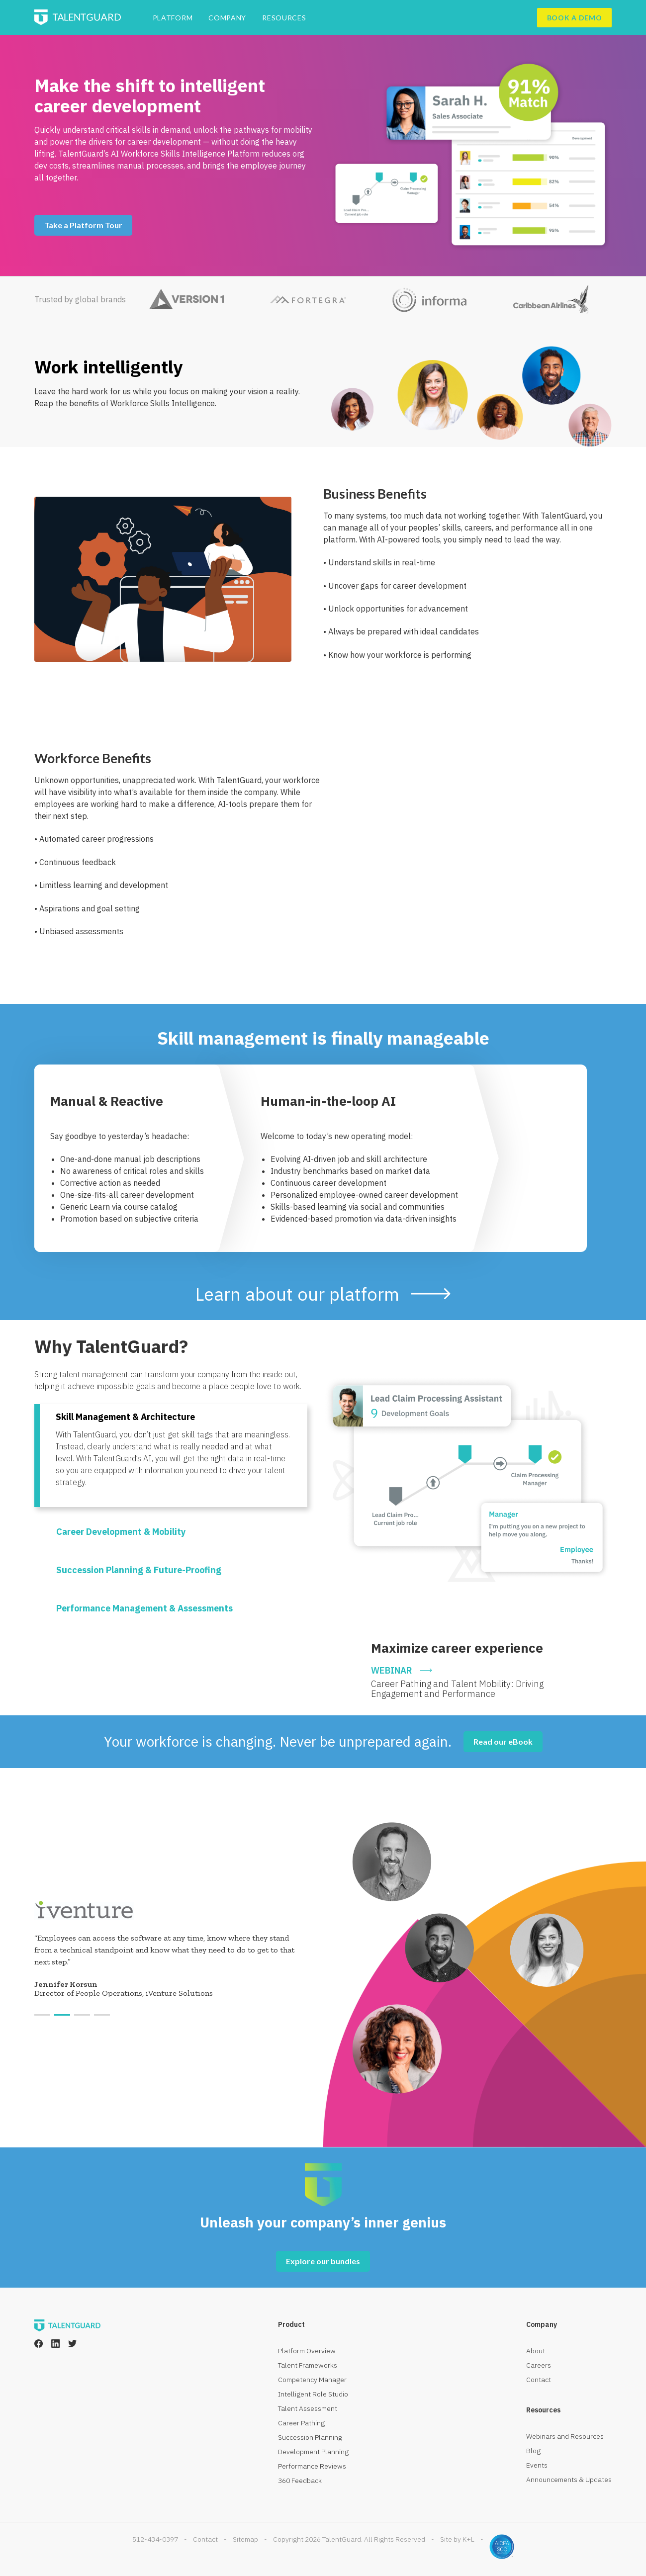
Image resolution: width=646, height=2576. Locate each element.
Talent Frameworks (307, 2365)
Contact (538, 2379)
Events (537, 2465)
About (535, 2350)
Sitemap (245, 2539)
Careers (538, 2365)
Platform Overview (307, 2350)
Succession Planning (310, 2437)
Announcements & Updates (569, 2479)
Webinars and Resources (565, 2436)
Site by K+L (457, 2539)
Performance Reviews (312, 2466)
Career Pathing (301, 2422)
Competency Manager (312, 2379)
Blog (533, 2450)
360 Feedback (300, 2480)
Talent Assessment (307, 2408)
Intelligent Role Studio (313, 2394)
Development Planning (313, 2451)
